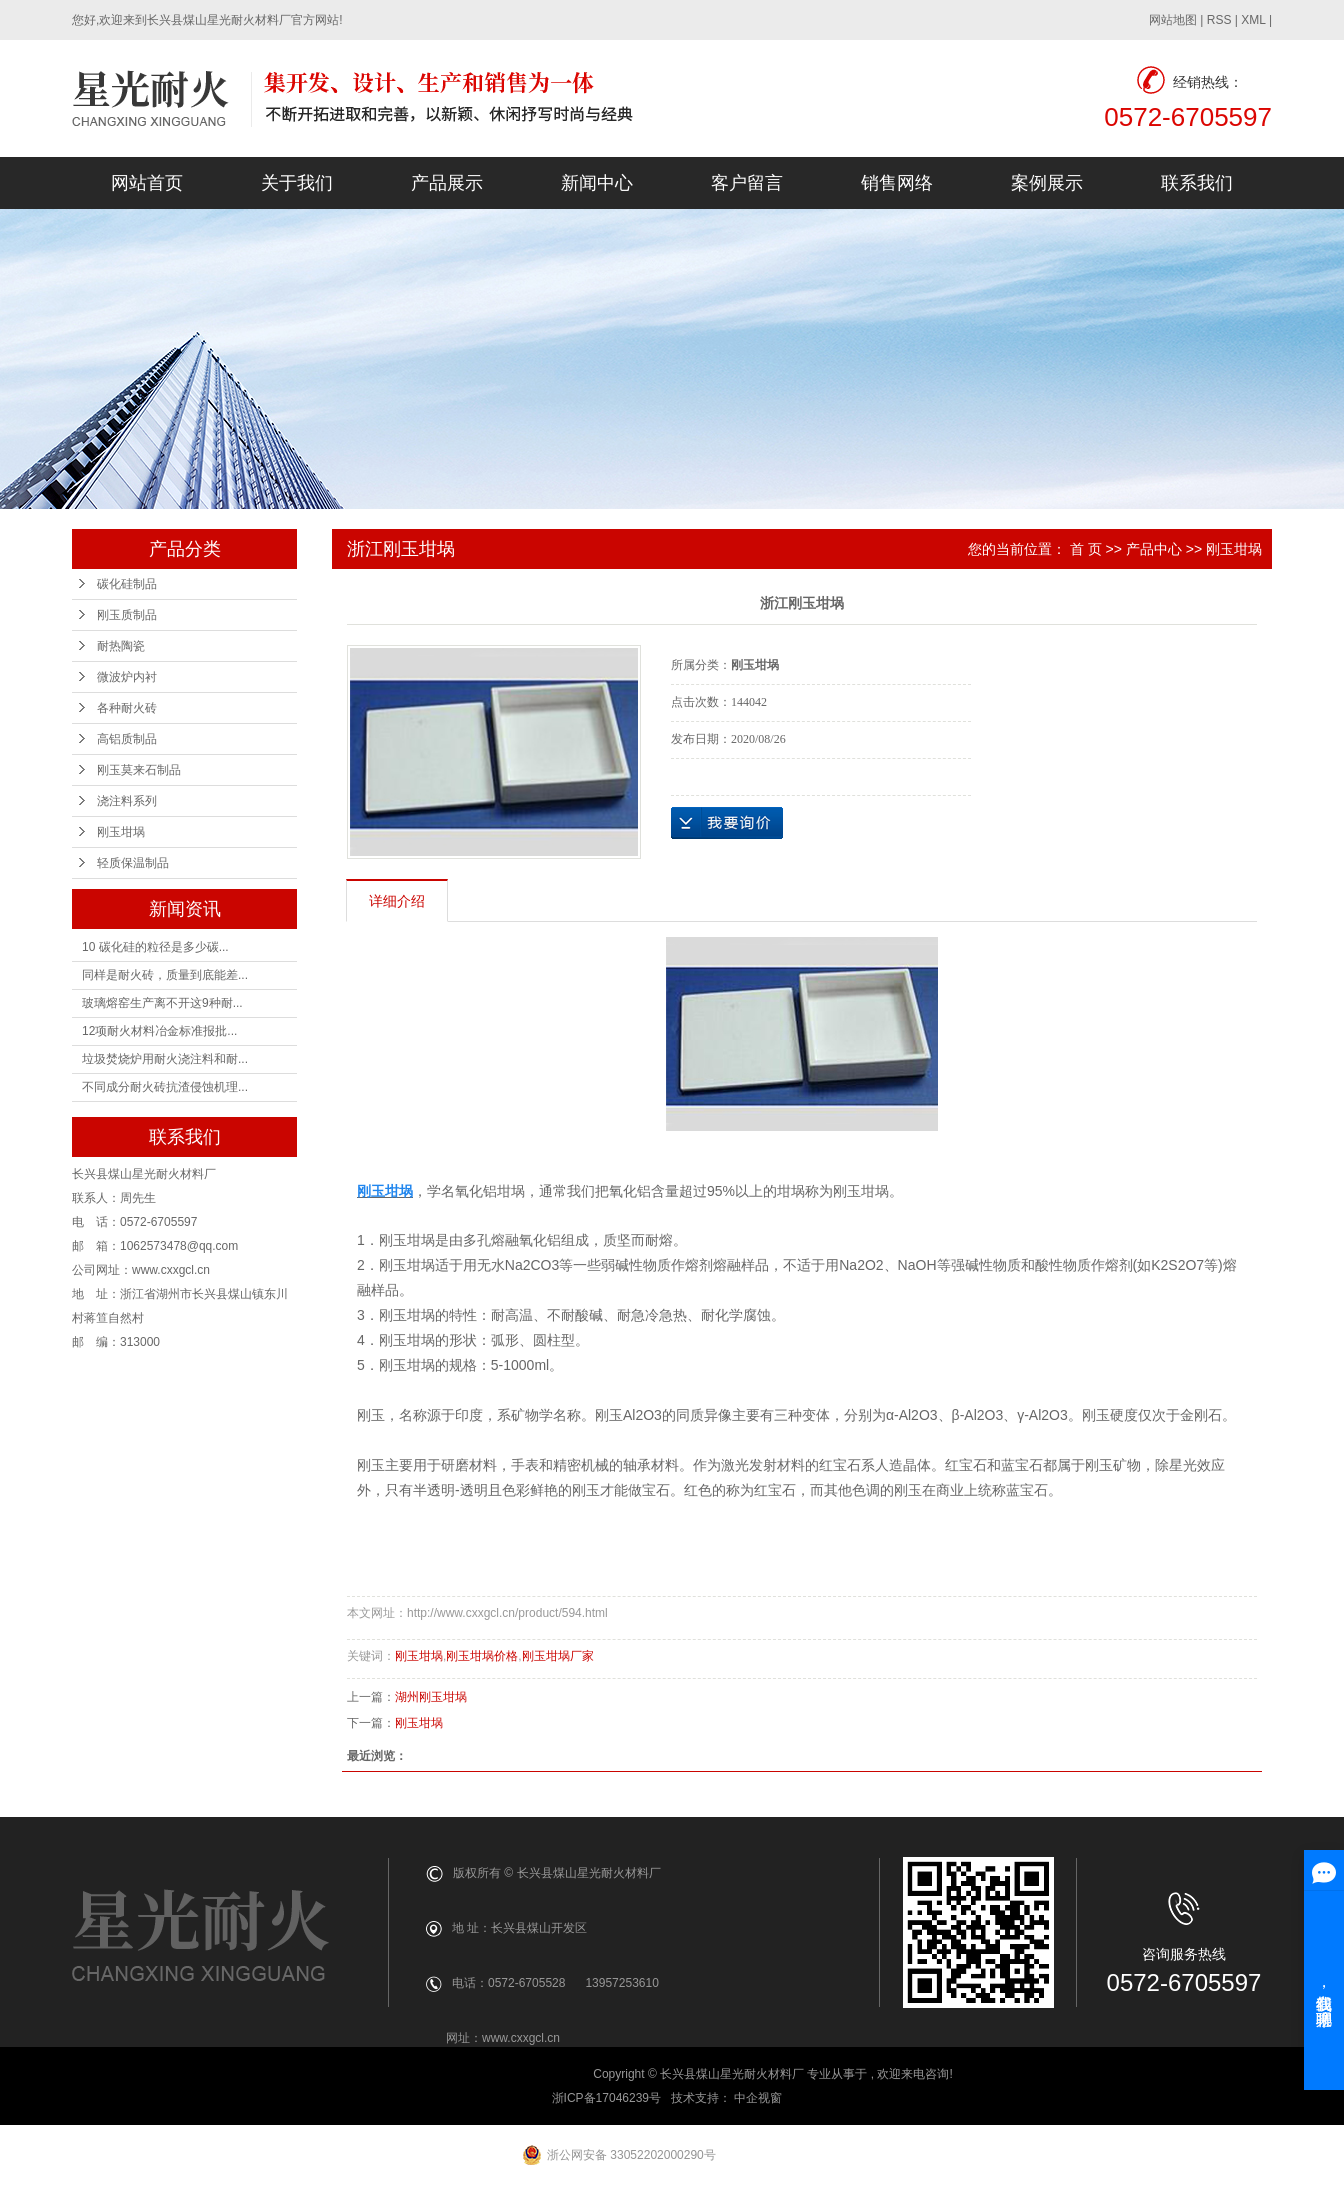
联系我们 (1197, 183)
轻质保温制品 (133, 863)
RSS (1219, 20)
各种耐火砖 (127, 708)
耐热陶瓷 (121, 646)
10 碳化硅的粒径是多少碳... (155, 947)
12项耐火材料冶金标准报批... (159, 1031)
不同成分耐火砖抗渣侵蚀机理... (165, 1087)
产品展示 (447, 183)
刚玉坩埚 (121, 832)
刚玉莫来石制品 (139, 770)
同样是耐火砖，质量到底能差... (165, 975)
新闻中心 (597, 183)
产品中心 (1154, 549)
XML (1253, 20)
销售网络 (897, 183)
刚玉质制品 (127, 615)
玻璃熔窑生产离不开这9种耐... (162, 1003)
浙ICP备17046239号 (606, 2098)
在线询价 (727, 823)
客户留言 (747, 183)
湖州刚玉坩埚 (431, 1697)
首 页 (1086, 549)
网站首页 (147, 183)
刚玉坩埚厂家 (558, 1656)
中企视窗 (759, 2098)
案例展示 (1047, 183)
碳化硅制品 (127, 584)
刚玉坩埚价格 (482, 1656)
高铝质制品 (127, 739)
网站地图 (1173, 20)
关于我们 (297, 183)
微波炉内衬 (127, 677)
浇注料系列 (127, 801)
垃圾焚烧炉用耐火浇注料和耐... (165, 1059)
